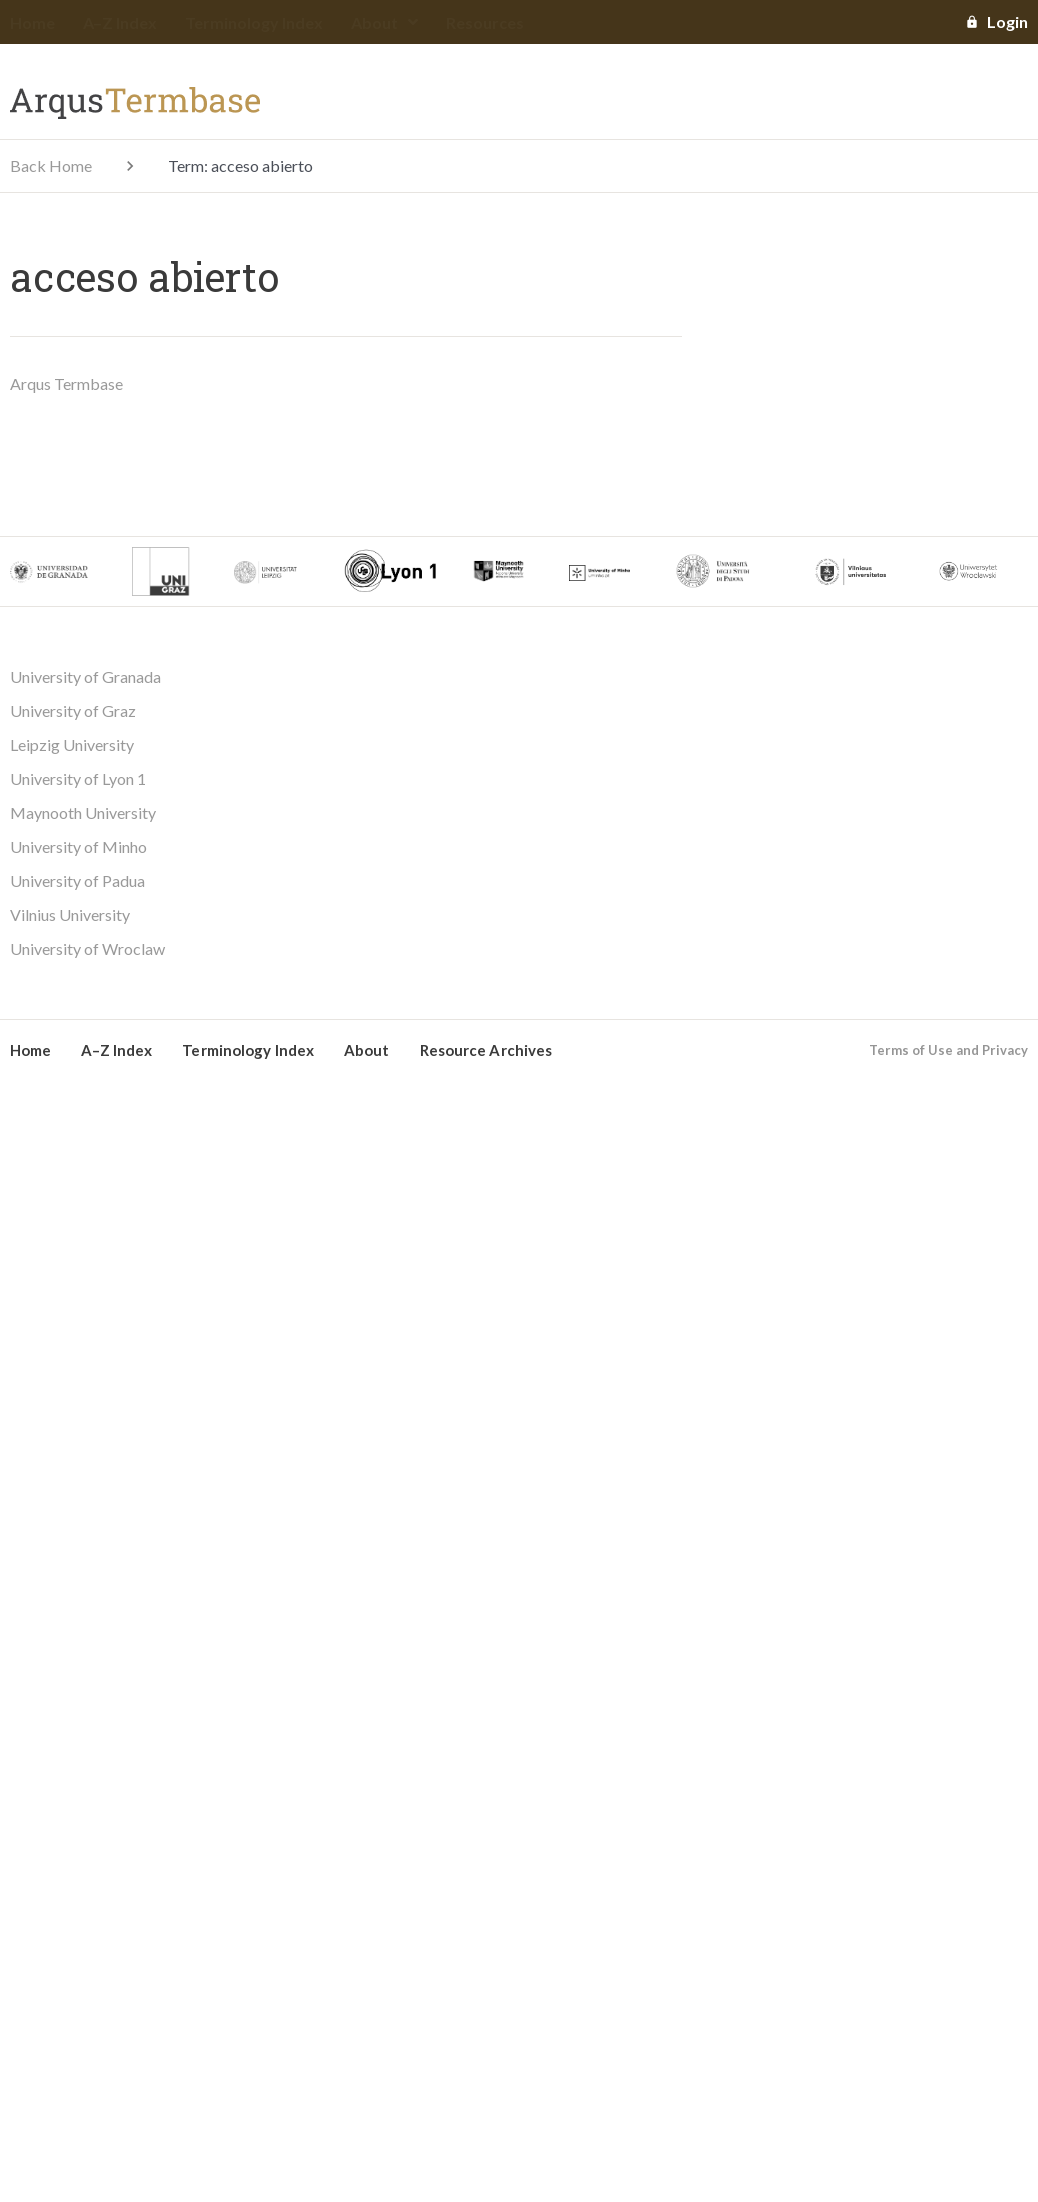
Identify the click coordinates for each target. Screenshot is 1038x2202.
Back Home (51, 165)
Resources (485, 22)
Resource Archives (486, 1050)
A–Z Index (120, 22)
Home (32, 22)
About (384, 22)
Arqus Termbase (66, 383)
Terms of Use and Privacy (948, 1050)
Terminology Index (254, 22)
